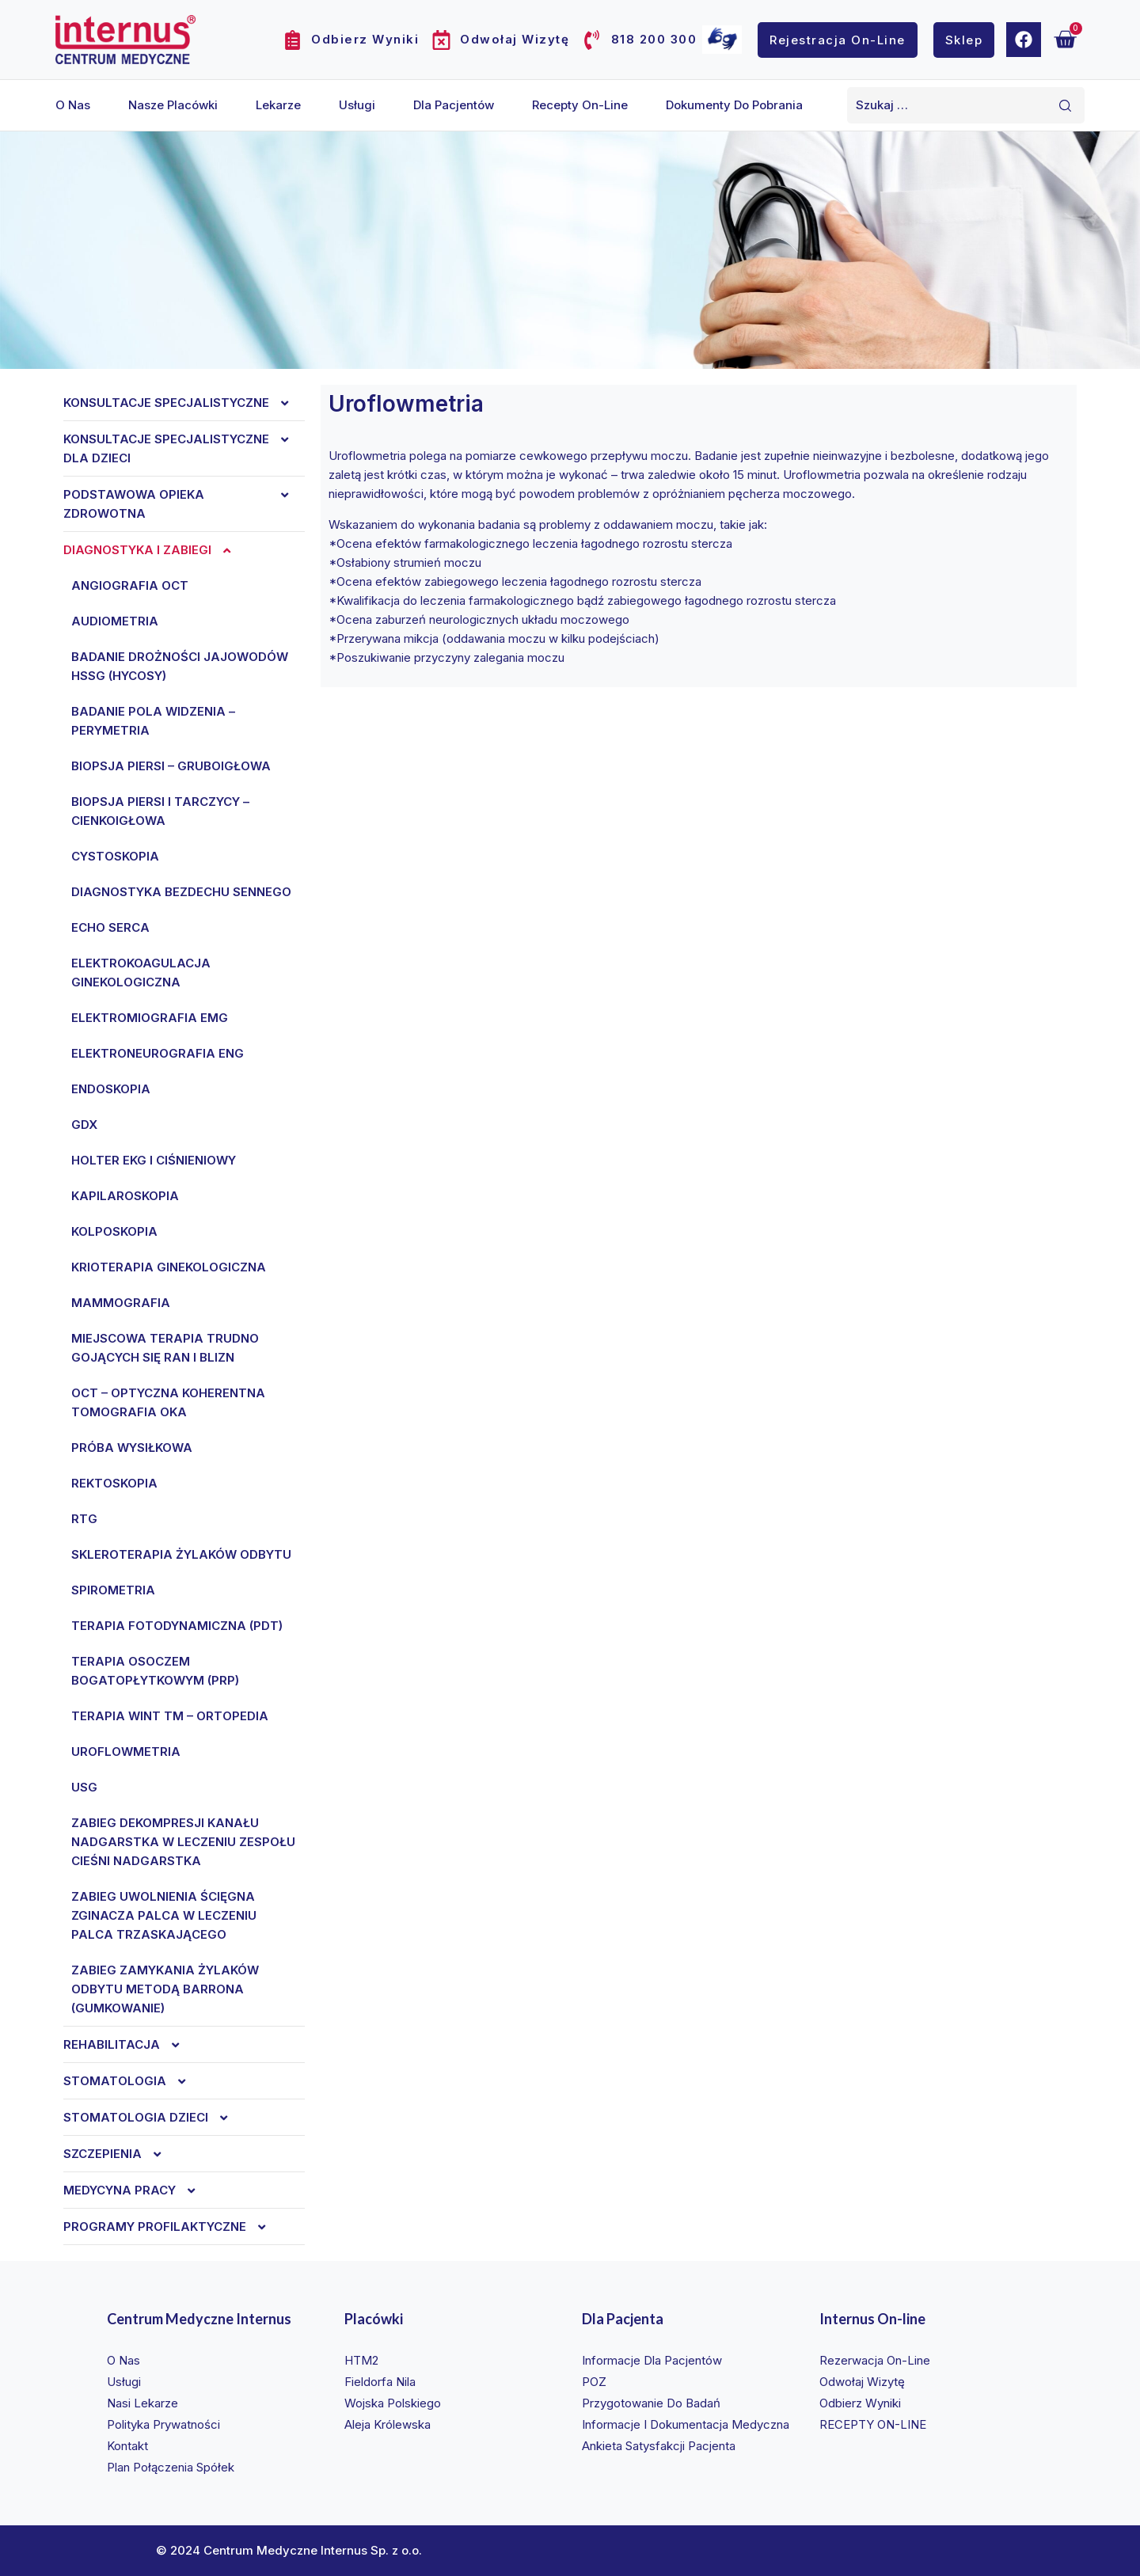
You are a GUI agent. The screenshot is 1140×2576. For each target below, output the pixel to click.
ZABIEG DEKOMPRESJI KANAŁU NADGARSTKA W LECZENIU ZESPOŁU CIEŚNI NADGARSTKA (183, 1841)
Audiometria (114, 621)
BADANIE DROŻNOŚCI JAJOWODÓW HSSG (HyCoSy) (179, 666)
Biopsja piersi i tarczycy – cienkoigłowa (160, 811)
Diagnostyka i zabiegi (155, 550)
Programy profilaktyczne (172, 2226)
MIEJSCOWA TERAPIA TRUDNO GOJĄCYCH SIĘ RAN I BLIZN (165, 1348)
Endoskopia (110, 1088)
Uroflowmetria (125, 1751)
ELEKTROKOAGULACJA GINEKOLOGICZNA (141, 973)
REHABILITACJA (129, 2044)
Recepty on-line (580, 104)
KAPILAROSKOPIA (125, 1195)
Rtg (84, 1518)
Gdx (84, 1124)
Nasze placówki (173, 104)
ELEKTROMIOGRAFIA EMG (149, 1017)
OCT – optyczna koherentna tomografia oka (168, 1402)
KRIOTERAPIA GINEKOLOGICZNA (168, 1267)
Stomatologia (132, 2081)
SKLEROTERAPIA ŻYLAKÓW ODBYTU (181, 1554)
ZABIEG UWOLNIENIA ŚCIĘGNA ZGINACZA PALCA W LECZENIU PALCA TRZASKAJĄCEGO (163, 1915)
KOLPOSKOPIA (114, 1231)
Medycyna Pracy (137, 2190)
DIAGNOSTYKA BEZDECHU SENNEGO (181, 891)
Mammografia (120, 1302)
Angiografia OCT (129, 585)
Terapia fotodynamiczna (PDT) (177, 1625)
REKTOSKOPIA (114, 1483)
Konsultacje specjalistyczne (184, 402)
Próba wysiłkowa (131, 1447)
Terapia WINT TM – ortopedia (169, 1715)
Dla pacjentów (453, 104)
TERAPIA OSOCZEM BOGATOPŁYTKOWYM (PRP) (155, 1671)
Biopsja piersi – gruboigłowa (171, 765)
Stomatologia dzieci (153, 2117)
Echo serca (110, 927)
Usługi (357, 104)
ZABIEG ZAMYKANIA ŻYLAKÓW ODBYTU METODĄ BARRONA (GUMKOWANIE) (165, 1989)
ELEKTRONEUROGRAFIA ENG (157, 1053)
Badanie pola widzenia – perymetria (153, 721)
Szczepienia (120, 2154)
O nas (72, 104)
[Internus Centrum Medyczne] (125, 39)
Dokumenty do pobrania (734, 104)
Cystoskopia (115, 856)
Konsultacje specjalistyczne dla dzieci (184, 449)
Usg (84, 1787)
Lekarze (278, 104)
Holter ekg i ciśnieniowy (153, 1160)
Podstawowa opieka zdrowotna (184, 504)
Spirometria (113, 1590)
